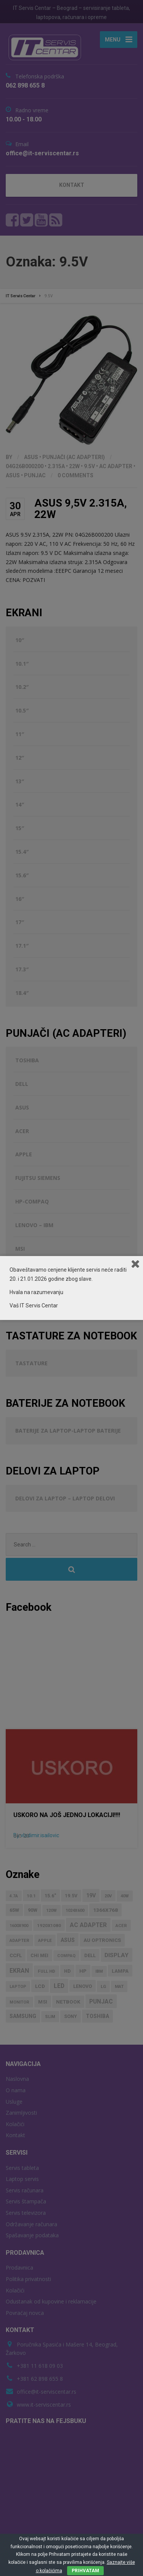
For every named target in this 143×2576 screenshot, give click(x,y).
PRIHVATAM (85, 2570)
